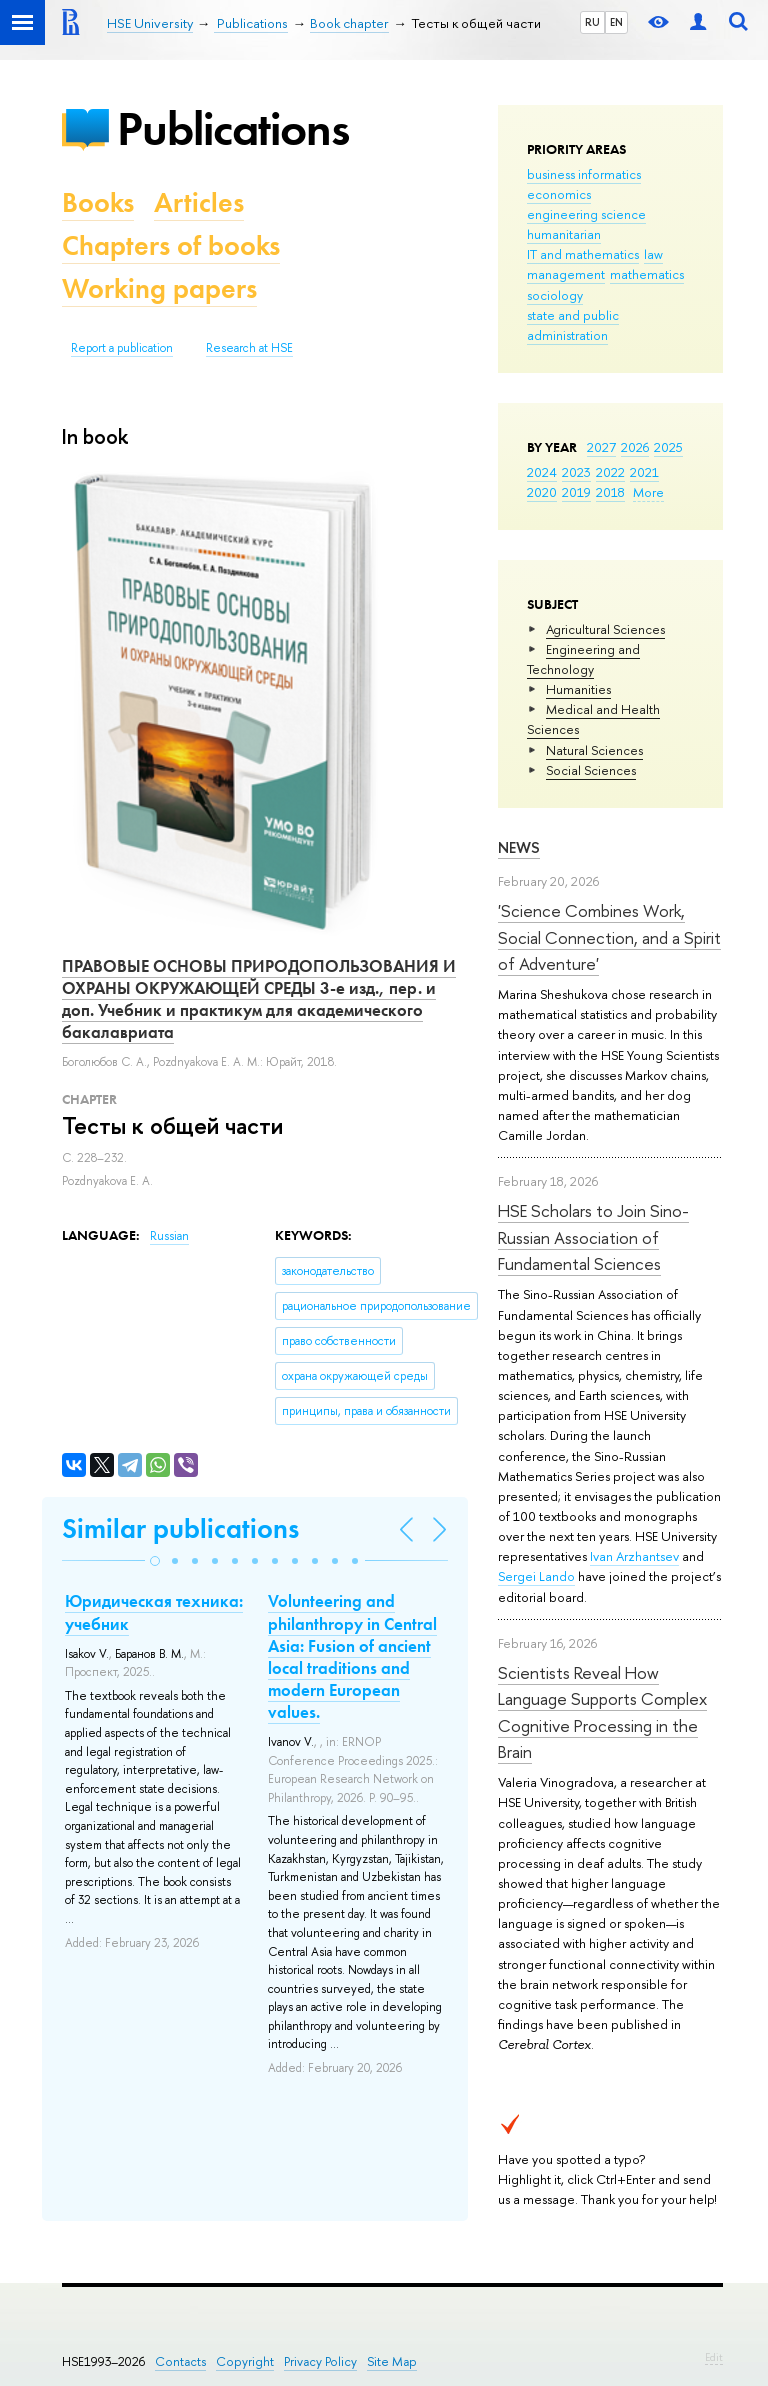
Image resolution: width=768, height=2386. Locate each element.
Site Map (392, 2361)
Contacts (180, 2361)
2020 (542, 492)
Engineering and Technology (583, 659)
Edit (714, 2357)
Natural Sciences (594, 750)
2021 (644, 472)
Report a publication (122, 348)
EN (616, 22)
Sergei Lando (536, 1576)
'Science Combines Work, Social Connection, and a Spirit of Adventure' (609, 937)
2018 (610, 492)
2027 (601, 447)
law (653, 254)
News (519, 847)
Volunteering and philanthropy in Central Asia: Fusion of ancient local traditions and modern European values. (352, 1656)
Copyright (245, 2361)
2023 (576, 472)
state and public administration (573, 325)
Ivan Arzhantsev (634, 1556)
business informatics (584, 174)
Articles (199, 202)
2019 (576, 492)
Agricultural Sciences (605, 629)
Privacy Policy (320, 2361)
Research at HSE (249, 348)
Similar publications (180, 1528)
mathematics (647, 274)
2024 (542, 472)
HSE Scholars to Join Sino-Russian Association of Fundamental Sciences (593, 1237)
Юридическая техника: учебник (154, 1612)
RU (592, 22)
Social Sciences (591, 770)
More (648, 492)
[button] (155, 1561)
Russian (169, 1236)
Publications (233, 128)
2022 (610, 472)
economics (559, 194)
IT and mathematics (583, 254)
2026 (635, 447)
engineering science (586, 214)
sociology (555, 295)
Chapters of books (171, 245)
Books (98, 202)
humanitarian (564, 234)
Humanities (578, 689)
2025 (668, 447)
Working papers (159, 288)
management (566, 274)
